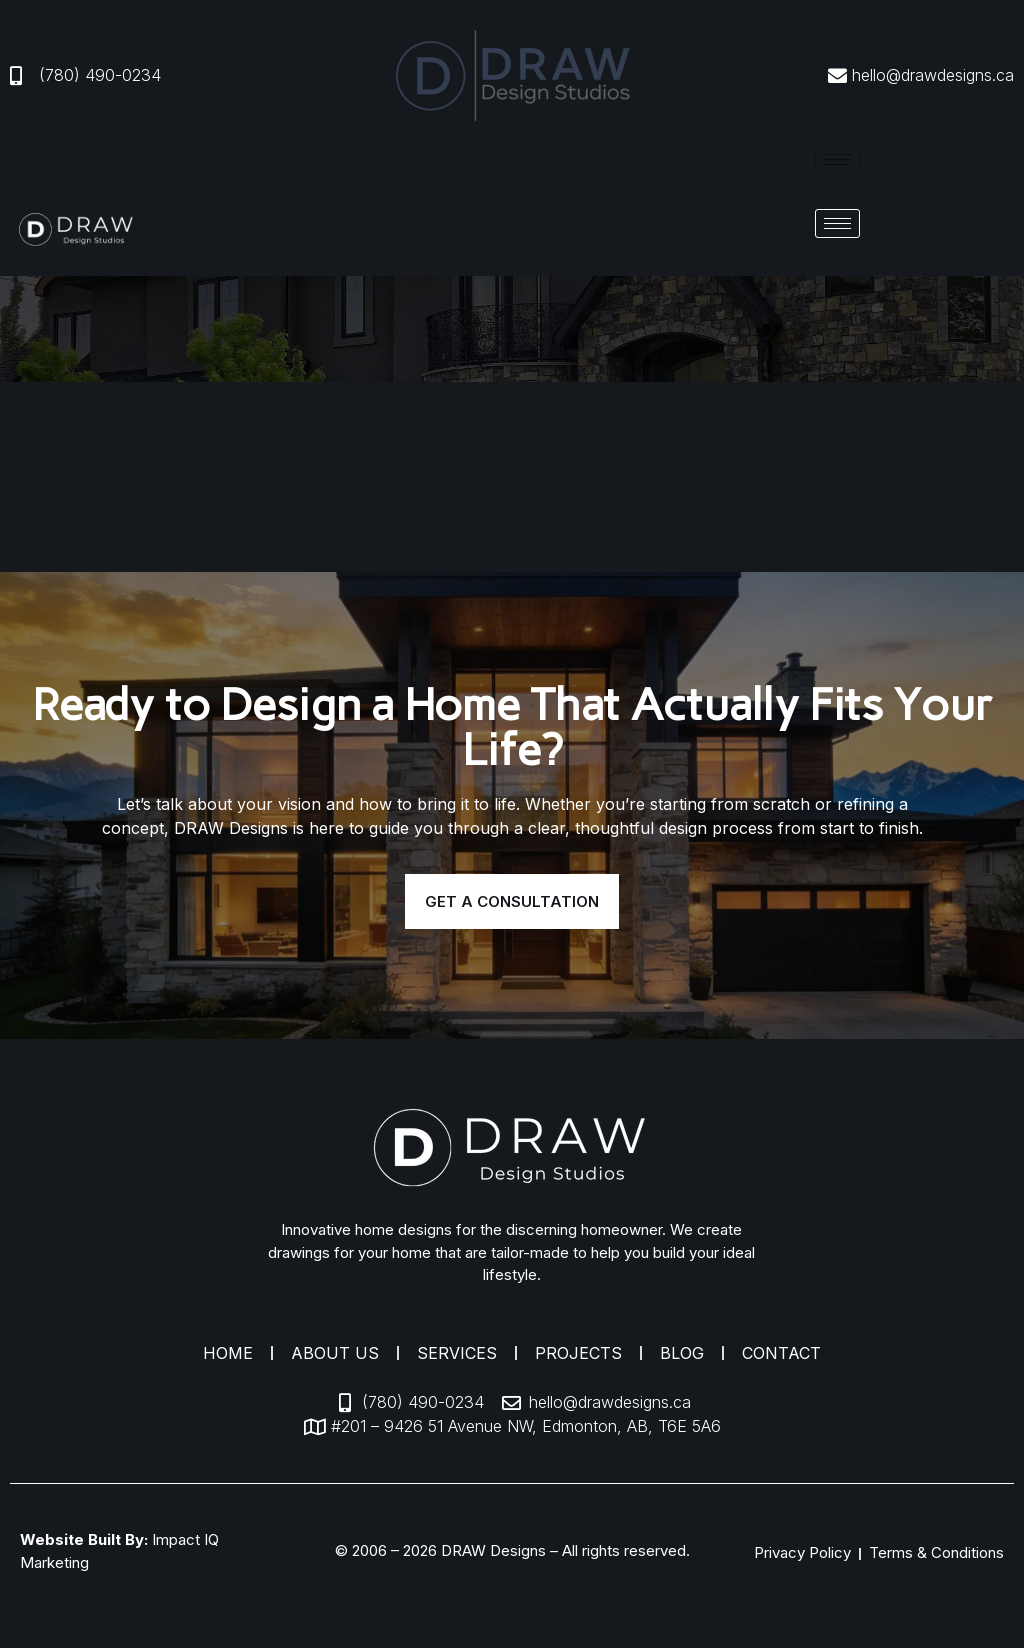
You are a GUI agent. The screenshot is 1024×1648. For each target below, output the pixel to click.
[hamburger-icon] (837, 159)
